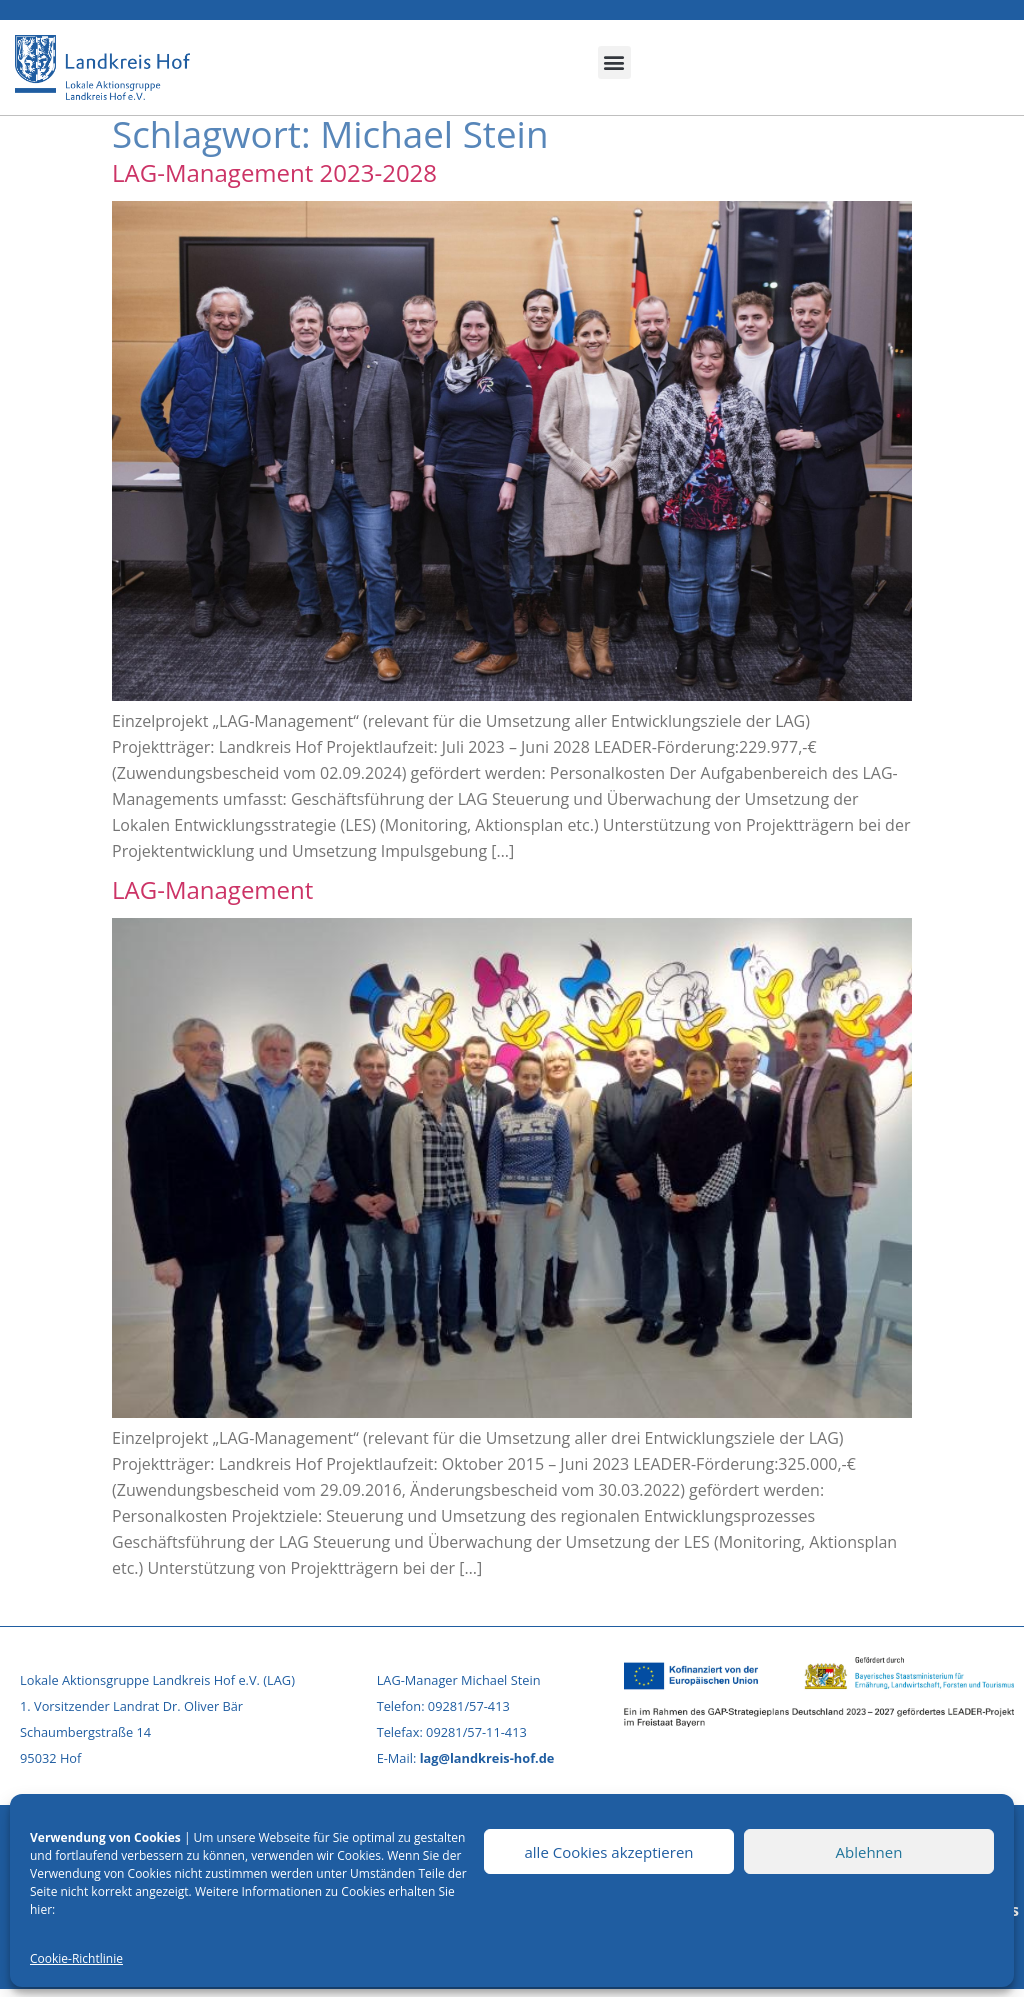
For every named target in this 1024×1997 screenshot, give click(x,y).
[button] (614, 62)
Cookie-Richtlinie (76, 1958)
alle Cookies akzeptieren (608, 1852)
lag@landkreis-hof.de (487, 1758)
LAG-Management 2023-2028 (274, 172)
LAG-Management (212, 889)
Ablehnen (869, 1852)
